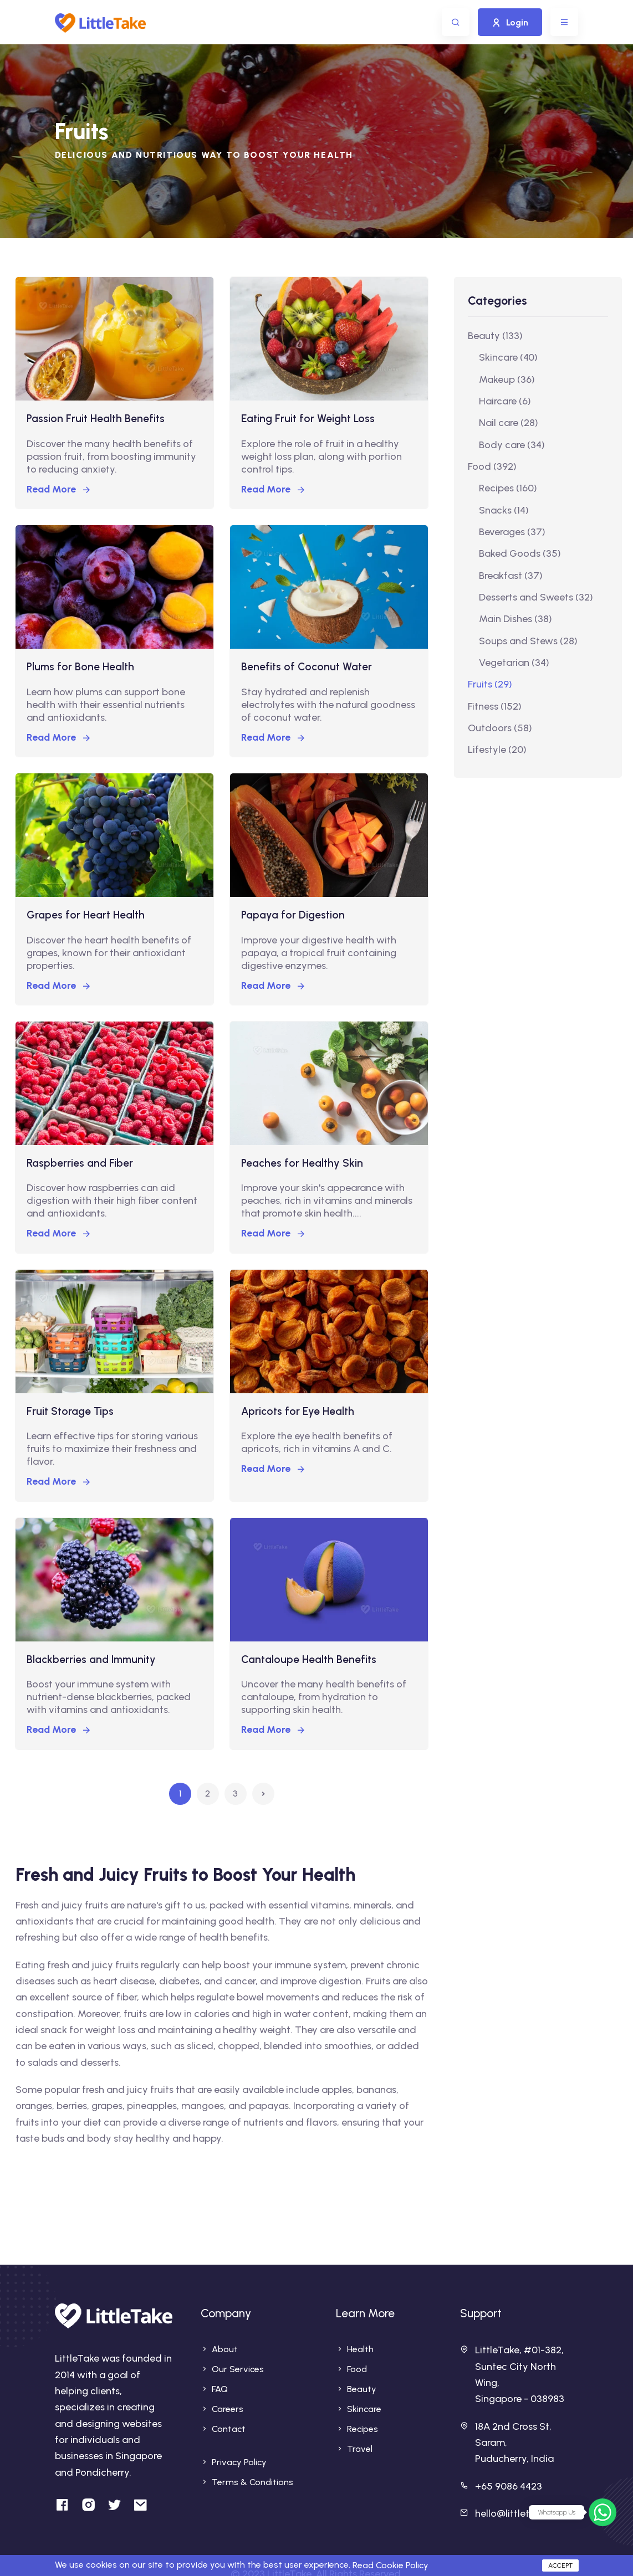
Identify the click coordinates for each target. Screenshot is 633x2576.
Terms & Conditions (252, 2482)
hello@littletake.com (521, 2513)
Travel (359, 2449)
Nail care (508, 423)
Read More (59, 489)
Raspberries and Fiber (80, 1163)
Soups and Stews (528, 641)
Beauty (495, 336)
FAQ (220, 2389)
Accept (560, 2565)
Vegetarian (514, 662)
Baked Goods (520, 553)
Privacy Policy (239, 2462)
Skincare (508, 357)
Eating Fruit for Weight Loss (308, 418)
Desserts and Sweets (536, 597)
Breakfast (511, 575)
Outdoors (500, 728)
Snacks (504, 510)
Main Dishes (515, 619)
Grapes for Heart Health (86, 915)
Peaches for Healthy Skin (302, 1163)
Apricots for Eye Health (297, 1411)
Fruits (490, 684)
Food (492, 466)
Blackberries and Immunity (91, 1659)
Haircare (505, 401)
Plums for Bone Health (80, 666)
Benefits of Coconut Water (306, 666)
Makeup (507, 379)
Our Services (238, 2369)
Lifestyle (497, 749)
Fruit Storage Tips (70, 1411)
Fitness (495, 706)
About (225, 2349)
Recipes (508, 488)
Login (510, 22)
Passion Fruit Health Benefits (96, 418)
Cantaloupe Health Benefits (308, 1659)
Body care (512, 445)
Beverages (512, 532)
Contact (229, 2429)
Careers (227, 2409)
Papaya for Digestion (293, 915)
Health (360, 2349)
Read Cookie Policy (390, 2565)
